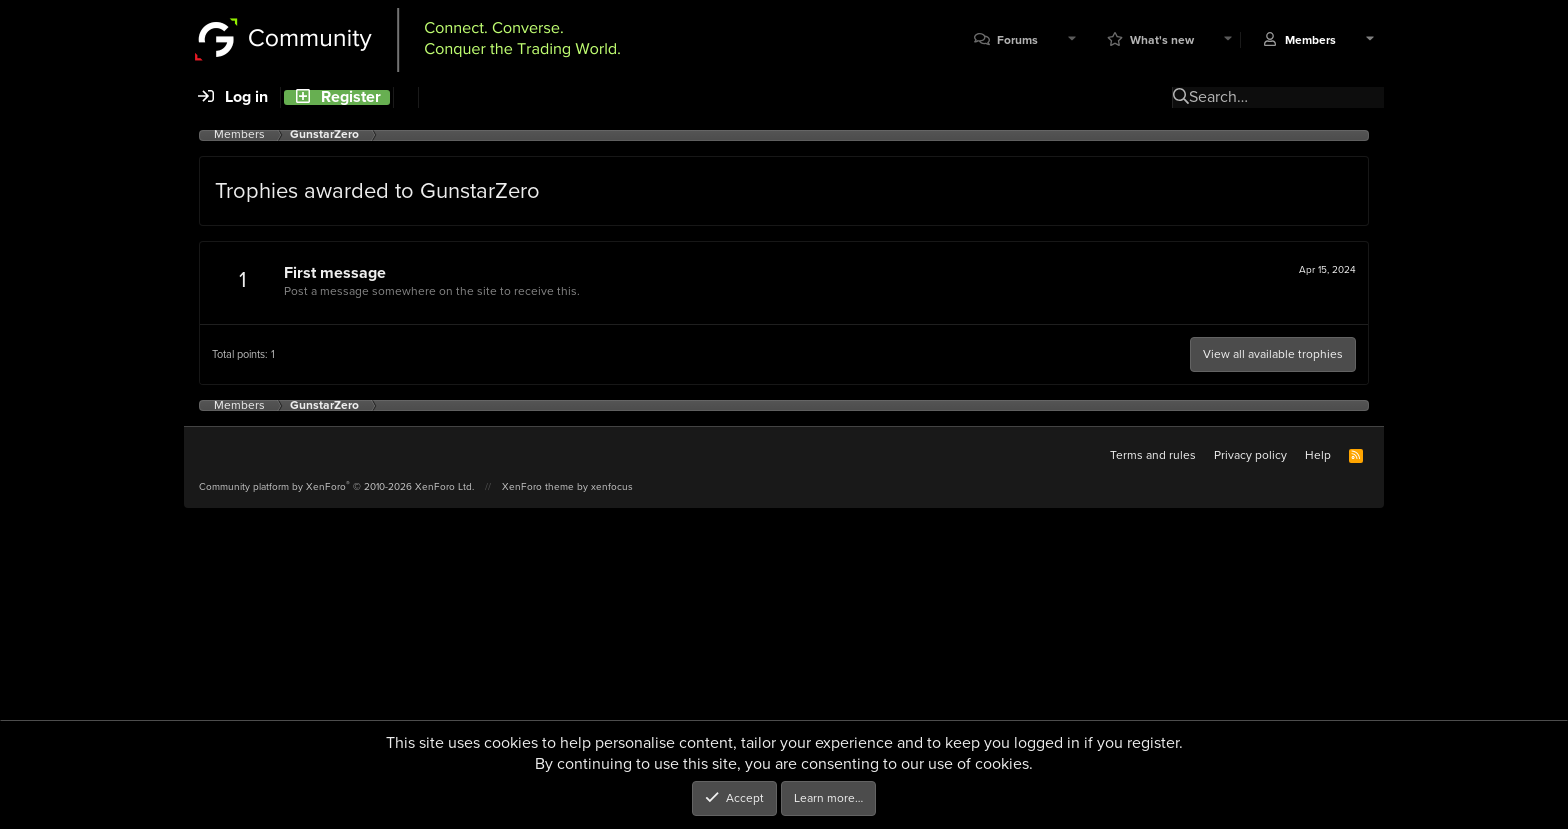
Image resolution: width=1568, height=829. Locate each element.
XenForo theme (538, 486)
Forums (1017, 40)
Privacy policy (1250, 455)
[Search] (405, 97)
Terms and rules (1153, 455)
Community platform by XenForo (336, 486)
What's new (1162, 40)
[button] (1072, 40)
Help (1318, 455)
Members (1310, 40)
